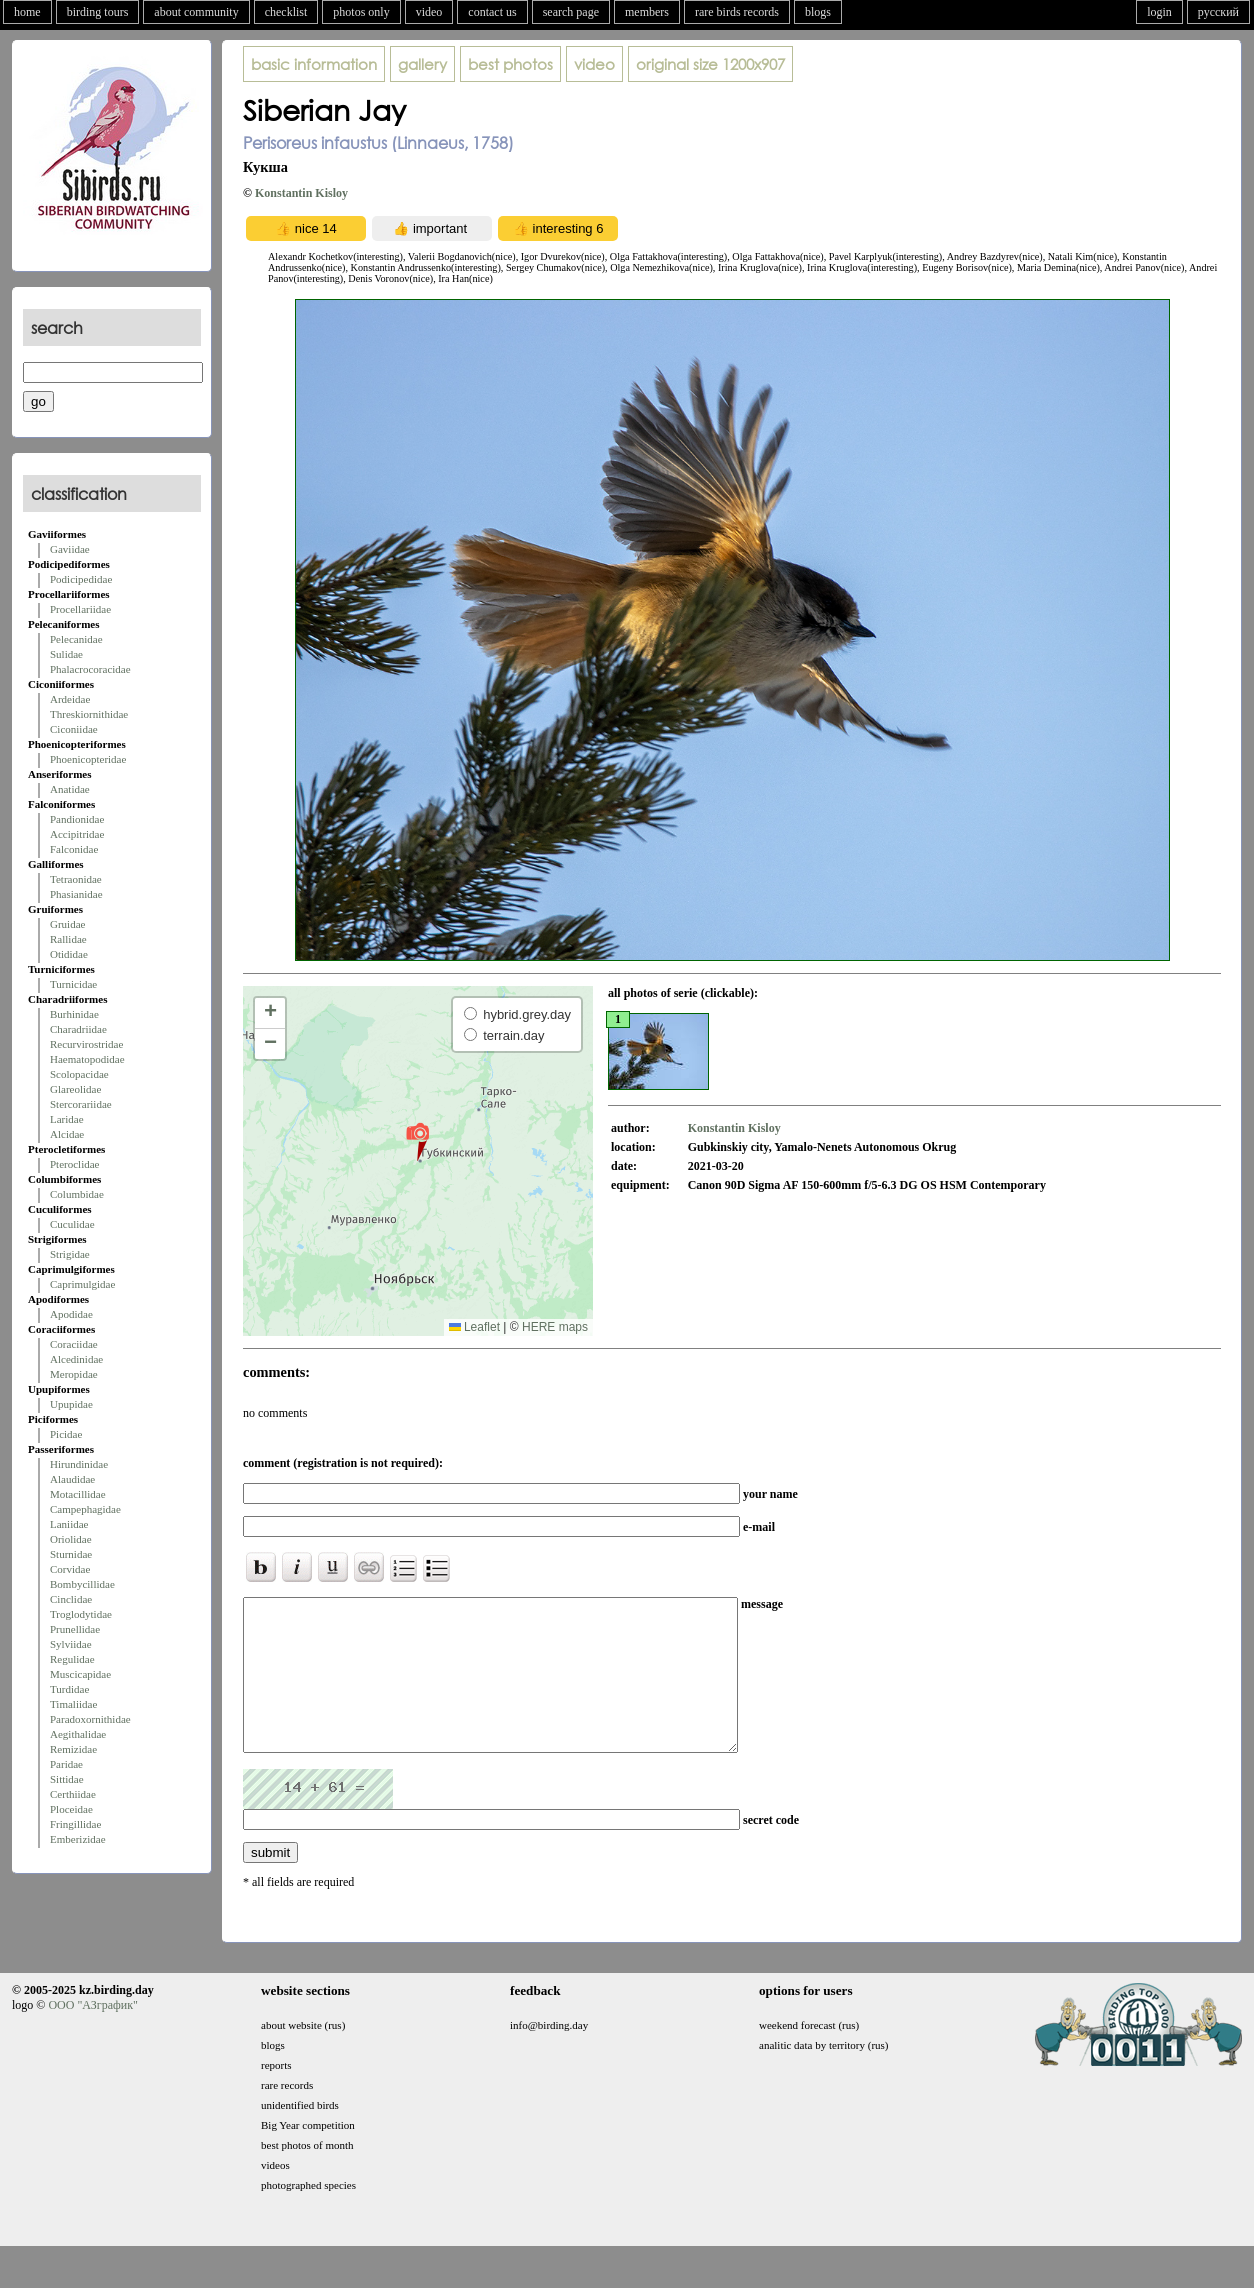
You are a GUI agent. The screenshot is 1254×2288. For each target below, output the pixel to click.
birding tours (98, 12)
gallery (422, 64)
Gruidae (67, 924)
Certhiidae (73, 1794)
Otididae (69, 954)
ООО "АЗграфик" (92, 2035)
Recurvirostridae (86, 1044)
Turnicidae (73, 984)
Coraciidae (74, 1344)
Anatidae (70, 789)
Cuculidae (72, 1224)
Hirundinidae (79, 1464)
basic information (314, 64)
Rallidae (68, 939)
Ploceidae (71, 1809)
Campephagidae (85, 1509)
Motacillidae (78, 1494)
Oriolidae (71, 1539)
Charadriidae (78, 1029)
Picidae (66, 1434)
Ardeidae (70, 699)
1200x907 (710, 64)
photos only (361, 12)
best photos (510, 64)
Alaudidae (72, 1479)
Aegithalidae (78, 1734)
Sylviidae (71, 1644)
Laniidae (69, 1524)
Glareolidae (75, 1089)
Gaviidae (70, 549)
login (1159, 12)
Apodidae (71, 1314)
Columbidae (77, 1194)
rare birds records (737, 12)
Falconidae (74, 849)
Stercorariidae (81, 1104)
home (27, 12)
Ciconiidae (74, 729)
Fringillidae (75, 1824)
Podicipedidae (81, 579)
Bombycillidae (82, 1584)
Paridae (66, 1764)
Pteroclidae (74, 1164)
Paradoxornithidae (90, 1719)
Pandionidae (77, 819)
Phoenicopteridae (88, 759)
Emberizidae (78, 1839)
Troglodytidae (81, 1614)
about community (196, 12)
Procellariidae (80, 609)
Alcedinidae (76, 1359)
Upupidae (71, 1404)
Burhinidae (74, 1014)
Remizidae (73, 1749)
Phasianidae (76, 894)
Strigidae (70, 1254)
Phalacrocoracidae (90, 669)
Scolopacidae (79, 1074)
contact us (492, 12)
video (429, 12)
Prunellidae (75, 1629)
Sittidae (67, 1779)
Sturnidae (71, 1554)
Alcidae (67, 1134)
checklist (286, 12)
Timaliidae (73, 1704)
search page (571, 12)
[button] (417, 1141)
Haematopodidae (87, 1059)
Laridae (67, 1119)
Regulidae (72, 1659)
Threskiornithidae (89, 714)
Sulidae (66, 654)
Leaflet (474, 1327)
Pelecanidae (76, 639)
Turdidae (69, 1689)
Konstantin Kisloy (301, 193)
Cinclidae (71, 1599)
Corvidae (70, 1569)
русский (1218, 12)
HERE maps (555, 1327)
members (647, 12)
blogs (818, 12)
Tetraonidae (76, 879)
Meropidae (74, 1374)
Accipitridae (77, 834)
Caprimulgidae (82, 1284)
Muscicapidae (80, 1674)
